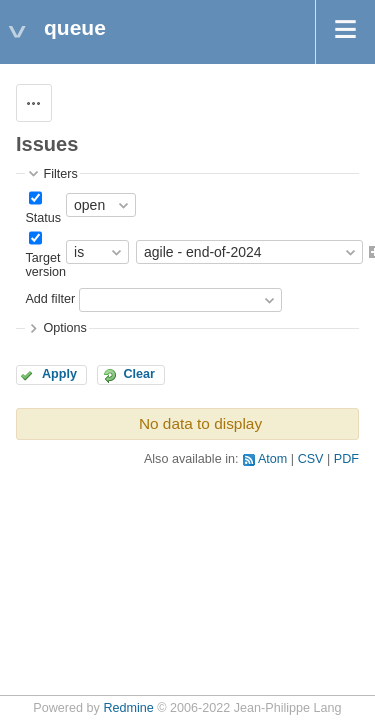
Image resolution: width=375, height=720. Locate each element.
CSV (311, 459)
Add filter (50, 300)
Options (64, 328)
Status (43, 218)
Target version (45, 265)
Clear (139, 374)
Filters (60, 174)
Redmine (128, 708)
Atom (272, 459)
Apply (59, 374)
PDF (346, 459)
